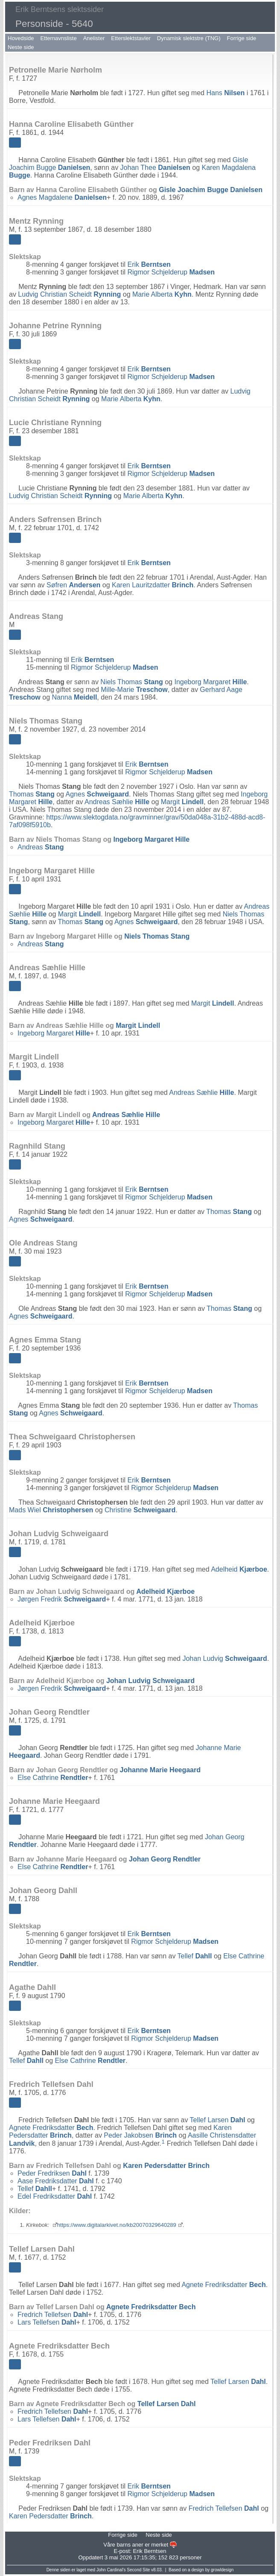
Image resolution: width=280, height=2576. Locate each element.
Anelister (94, 38)
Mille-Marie (134, 689)
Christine (140, 1510)
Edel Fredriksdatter (55, 2196)
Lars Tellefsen (47, 2322)
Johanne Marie (160, 1770)
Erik (148, 264)
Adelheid (239, 1569)
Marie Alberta (162, 294)
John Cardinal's (111, 2569)
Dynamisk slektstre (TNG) (189, 38)
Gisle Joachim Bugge (210, 189)
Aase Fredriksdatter (56, 2181)
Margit (182, 801)
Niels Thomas (131, 682)
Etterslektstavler (130, 38)
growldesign (222, 2569)
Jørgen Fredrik (62, 1599)
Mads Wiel (51, 1510)
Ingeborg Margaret (210, 682)
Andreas (41, 847)
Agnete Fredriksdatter (51, 2127)
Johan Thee (155, 167)
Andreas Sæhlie (117, 801)
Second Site (138, 2569)
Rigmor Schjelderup (171, 272)
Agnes (97, 794)
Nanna (74, 697)
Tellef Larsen (217, 2120)
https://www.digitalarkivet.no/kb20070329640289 (116, 2225)
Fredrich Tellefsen (53, 2314)
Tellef (195, 1956)
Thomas (32, 794)
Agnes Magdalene (62, 197)
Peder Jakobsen (140, 2135)
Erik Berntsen (149, 2551)
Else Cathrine (53, 1777)
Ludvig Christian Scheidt (69, 294)
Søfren (73, 585)
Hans (225, 92)
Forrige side (242, 38)
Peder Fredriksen (52, 2173)
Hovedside (21, 38)
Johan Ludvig (224, 1658)
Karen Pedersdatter (166, 2165)
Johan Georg (165, 1859)
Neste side (21, 47)
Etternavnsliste (58, 38)
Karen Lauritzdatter (152, 585)
